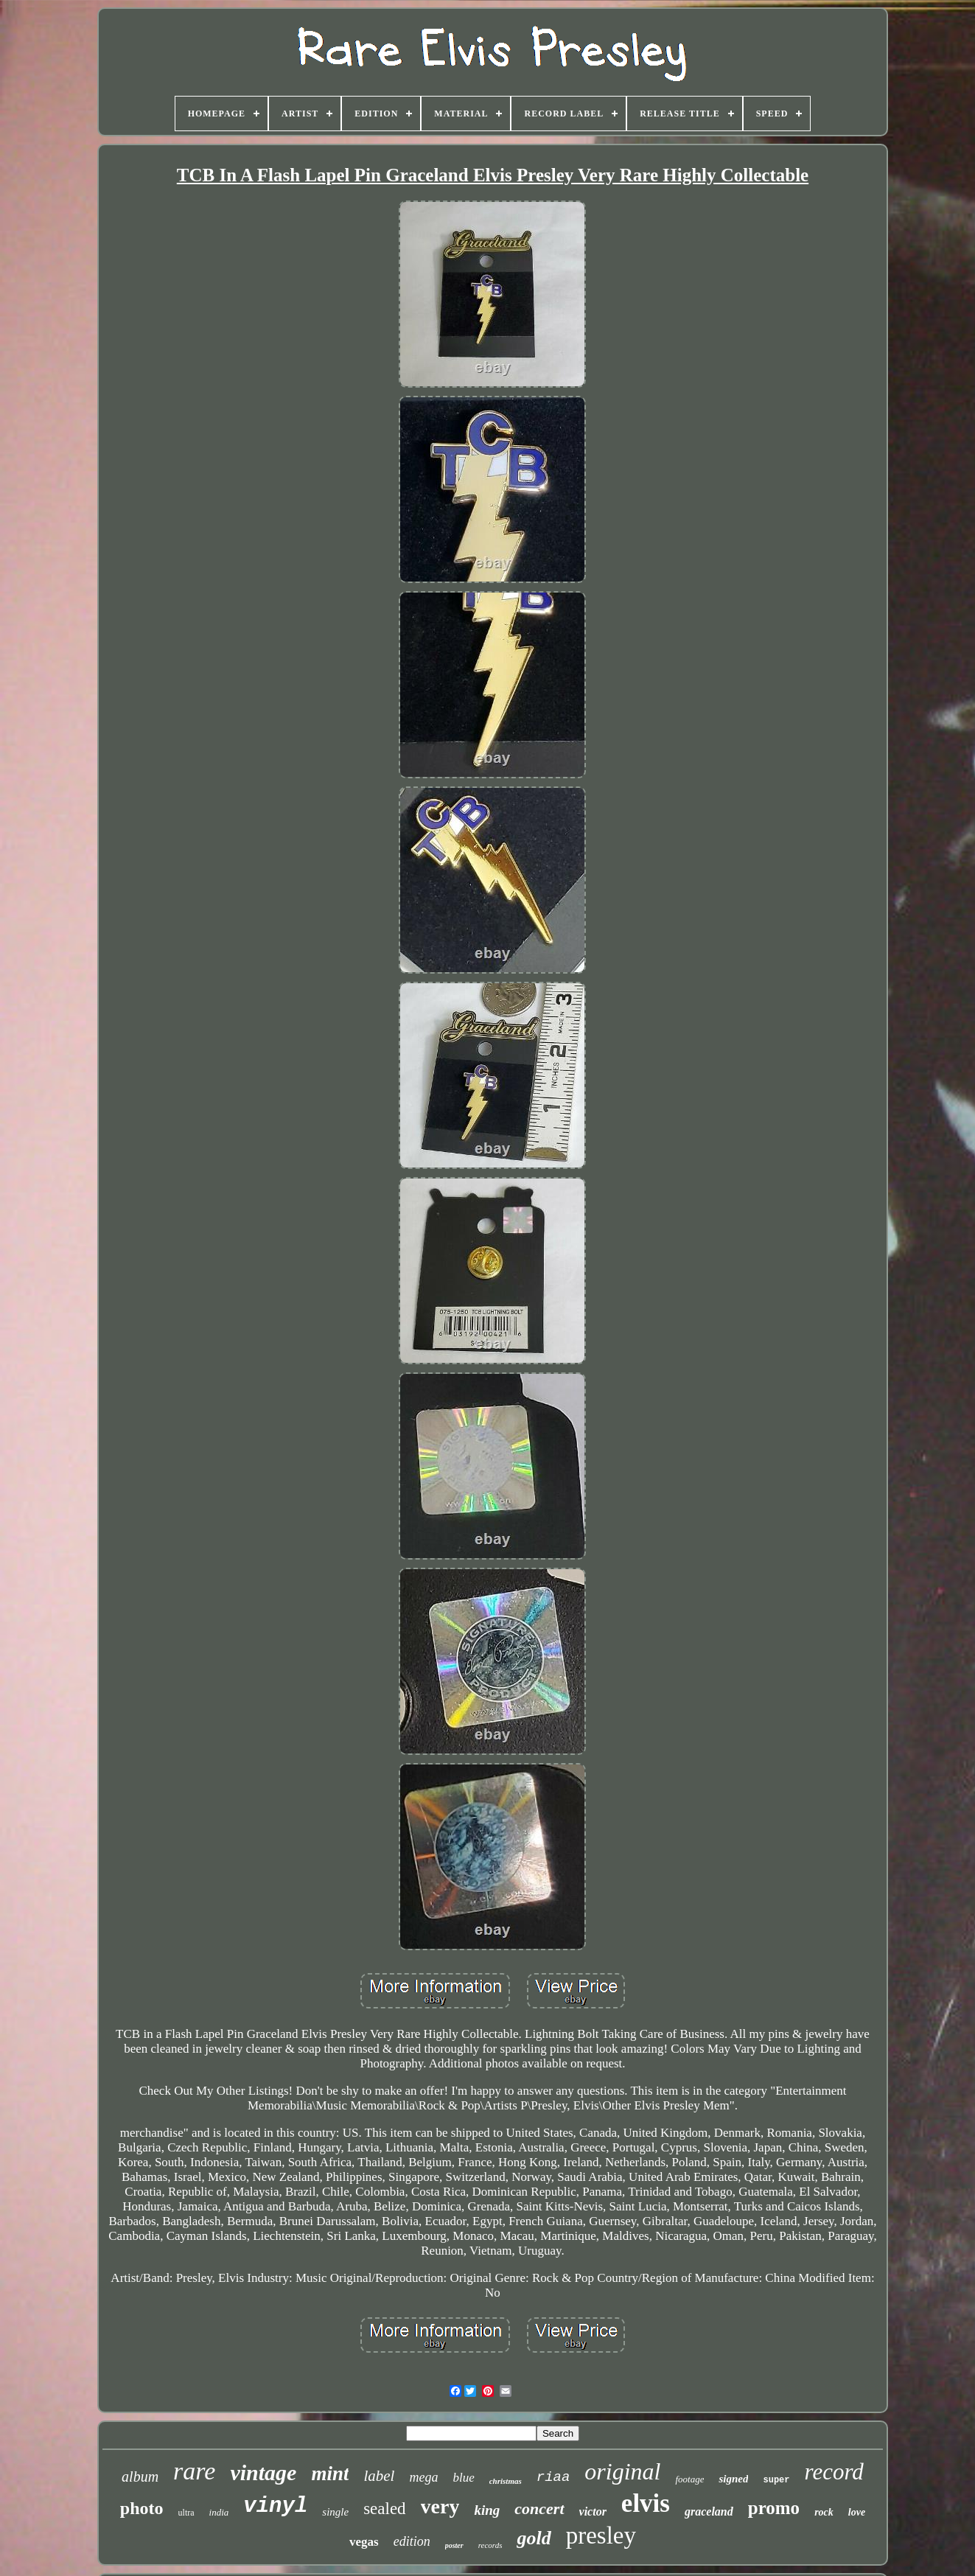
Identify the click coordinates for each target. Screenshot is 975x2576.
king (487, 2510)
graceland (709, 2511)
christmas (505, 2480)
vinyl (275, 2506)
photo (142, 2508)
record (834, 2472)
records (490, 2545)
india (219, 2512)
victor (593, 2511)
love (856, 2512)
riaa (553, 2477)
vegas (364, 2542)
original (622, 2471)
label (378, 2476)
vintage (263, 2472)
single (335, 2512)
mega (423, 2477)
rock (824, 2512)
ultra (186, 2512)
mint (330, 2473)
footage (689, 2479)
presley (601, 2535)
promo (774, 2508)
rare (194, 2471)
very (440, 2506)
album (140, 2476)
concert (539, 2508)
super (776, 2480)
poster (454, 2545)
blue (463, 2478)
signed (733, 2479)
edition (412, 2541)
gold (534, 2538)
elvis (645, 2503)
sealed (384, 2508)
